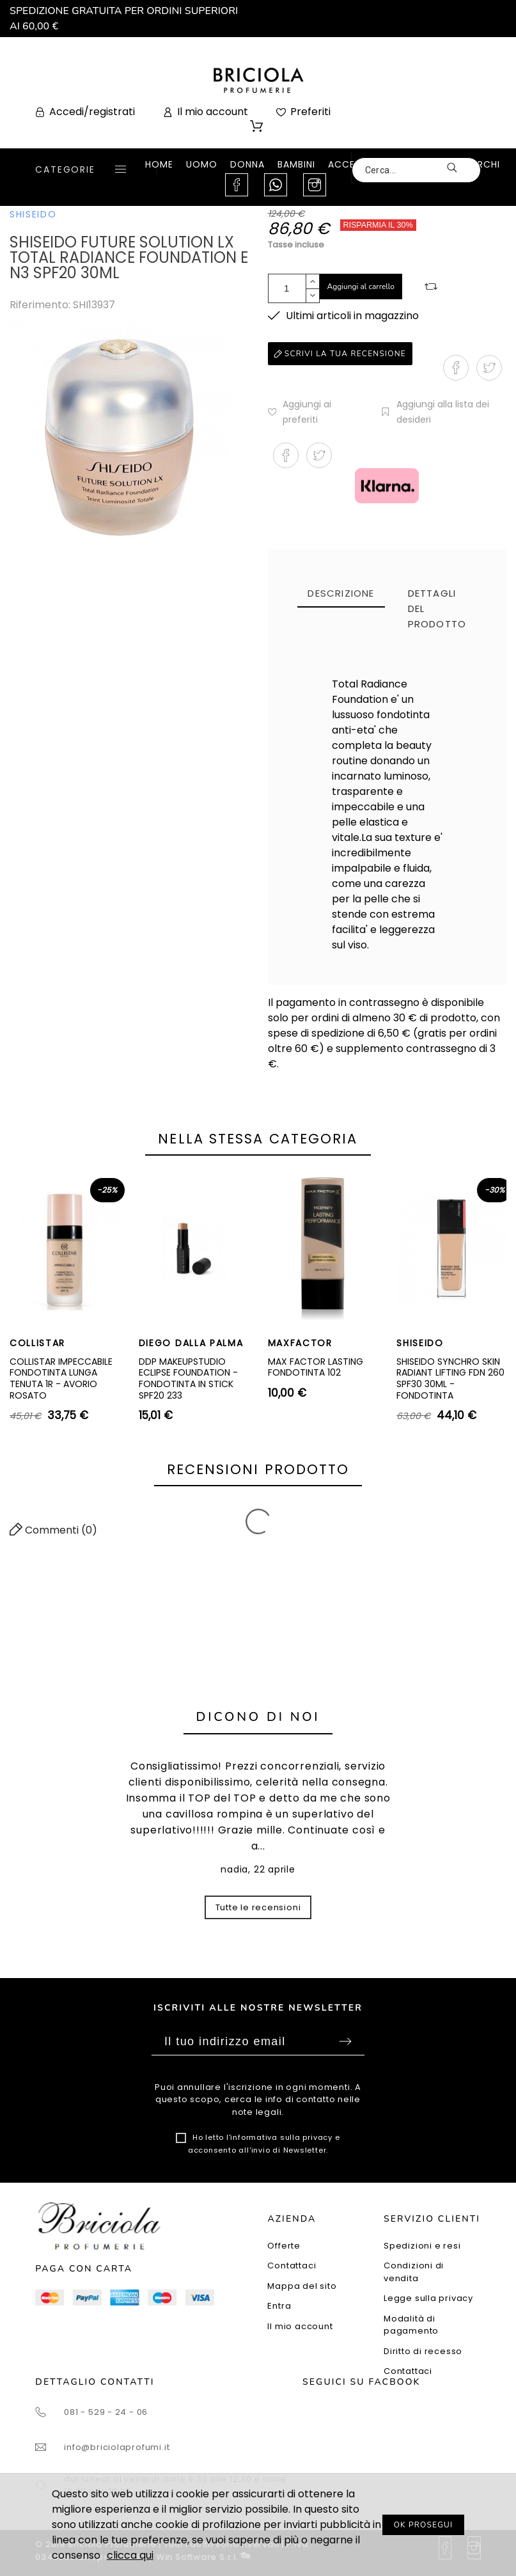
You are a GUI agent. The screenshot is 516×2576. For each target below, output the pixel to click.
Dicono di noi (258, 1716)
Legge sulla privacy (428, 2298)
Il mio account (299, 2326)
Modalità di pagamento (411, 2325)
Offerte (283, 2246)
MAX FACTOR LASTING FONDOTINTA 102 (315, 1367)
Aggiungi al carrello (361, 286)
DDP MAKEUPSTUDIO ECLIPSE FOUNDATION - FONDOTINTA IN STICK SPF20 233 (188, 1378)
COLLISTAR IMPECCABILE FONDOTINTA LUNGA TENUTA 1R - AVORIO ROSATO (61, 1378)
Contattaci (291, 2265)
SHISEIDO (33, 214)
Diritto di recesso (423, 2351)
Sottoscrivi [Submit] (345, 2041)
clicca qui (130, 2555)
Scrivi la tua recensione (340, 354)
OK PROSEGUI (423, 2525)
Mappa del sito (301, 2286)
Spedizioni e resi (422, 2246)
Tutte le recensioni (258, 1907)
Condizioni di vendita (414, 2271)
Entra (279, 2306)
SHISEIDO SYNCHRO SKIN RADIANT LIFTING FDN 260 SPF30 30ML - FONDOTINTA (450, 1378)
